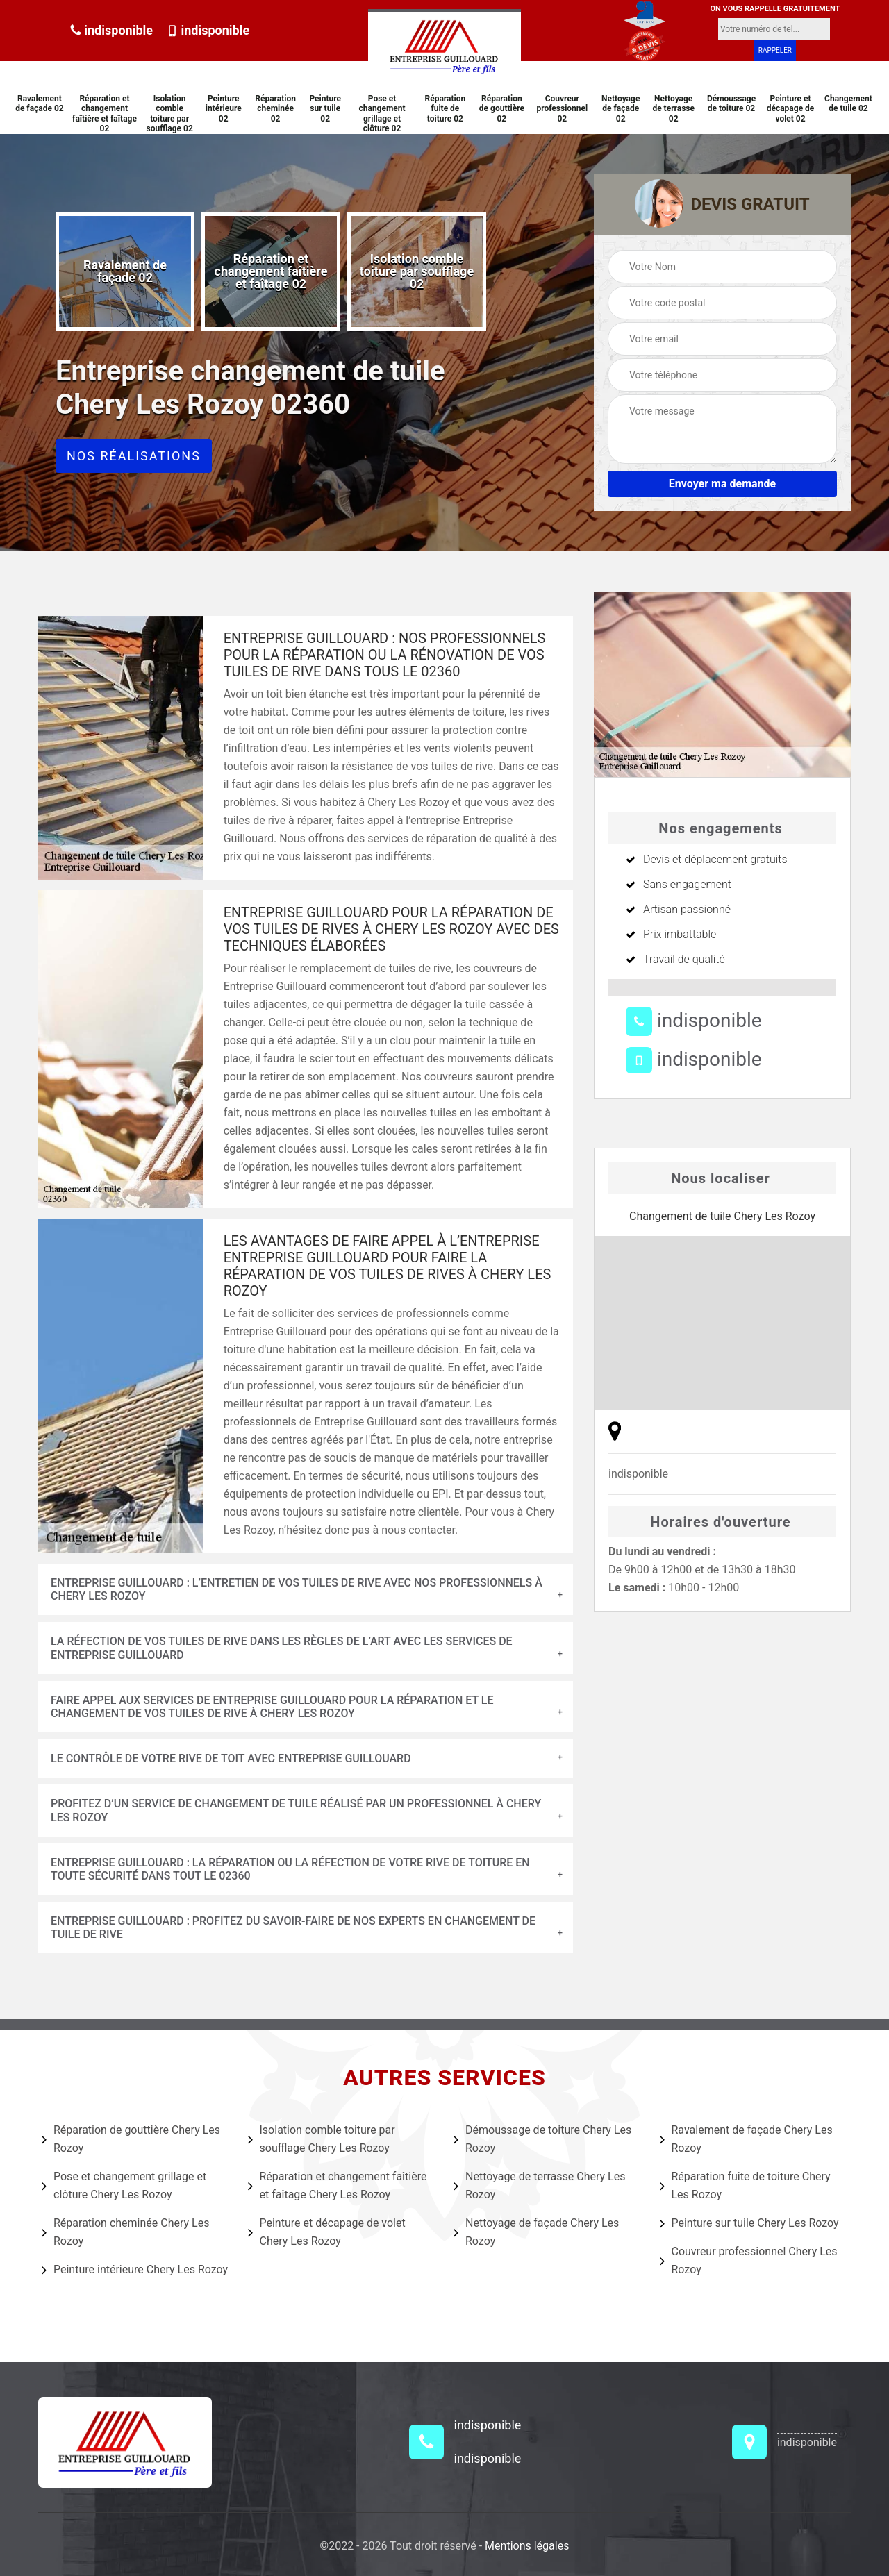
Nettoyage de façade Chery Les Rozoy (536, 2232)
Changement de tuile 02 (848, 103)
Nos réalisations (134, 456)
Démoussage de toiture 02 (731, 103)
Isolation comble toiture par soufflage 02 (169, 113)
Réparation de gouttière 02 (501, 109)
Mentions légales (527, 2545)
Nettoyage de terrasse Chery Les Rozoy (539, 2185)
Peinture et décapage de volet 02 (791, 109)
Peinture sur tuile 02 (325, 109)
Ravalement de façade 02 (39, 103)
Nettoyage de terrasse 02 (673, 109)
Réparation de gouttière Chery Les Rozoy (131, 2139)
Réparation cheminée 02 (275, 109)
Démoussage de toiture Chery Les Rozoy (542, 2139)
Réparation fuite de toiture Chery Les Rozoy (745, 2185)
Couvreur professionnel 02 (562, 109)
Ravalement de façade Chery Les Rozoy (746, 2139)
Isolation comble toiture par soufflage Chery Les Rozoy (321, 2139)
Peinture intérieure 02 (224, 109)
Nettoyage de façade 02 (620, 109)
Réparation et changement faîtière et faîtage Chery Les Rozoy (337, 2185)
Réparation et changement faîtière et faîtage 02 (104, 113)
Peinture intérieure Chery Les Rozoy (135, 2270)
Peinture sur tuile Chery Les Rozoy (749, 2223)
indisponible (111, 30)
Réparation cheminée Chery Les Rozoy (125, 2232)
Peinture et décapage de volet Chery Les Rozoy (327, 2232)
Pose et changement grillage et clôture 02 (381, 113)
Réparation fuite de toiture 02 (445, 109)
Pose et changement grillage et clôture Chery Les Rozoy (124, 2185)
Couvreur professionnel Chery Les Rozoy (749, 2260)
